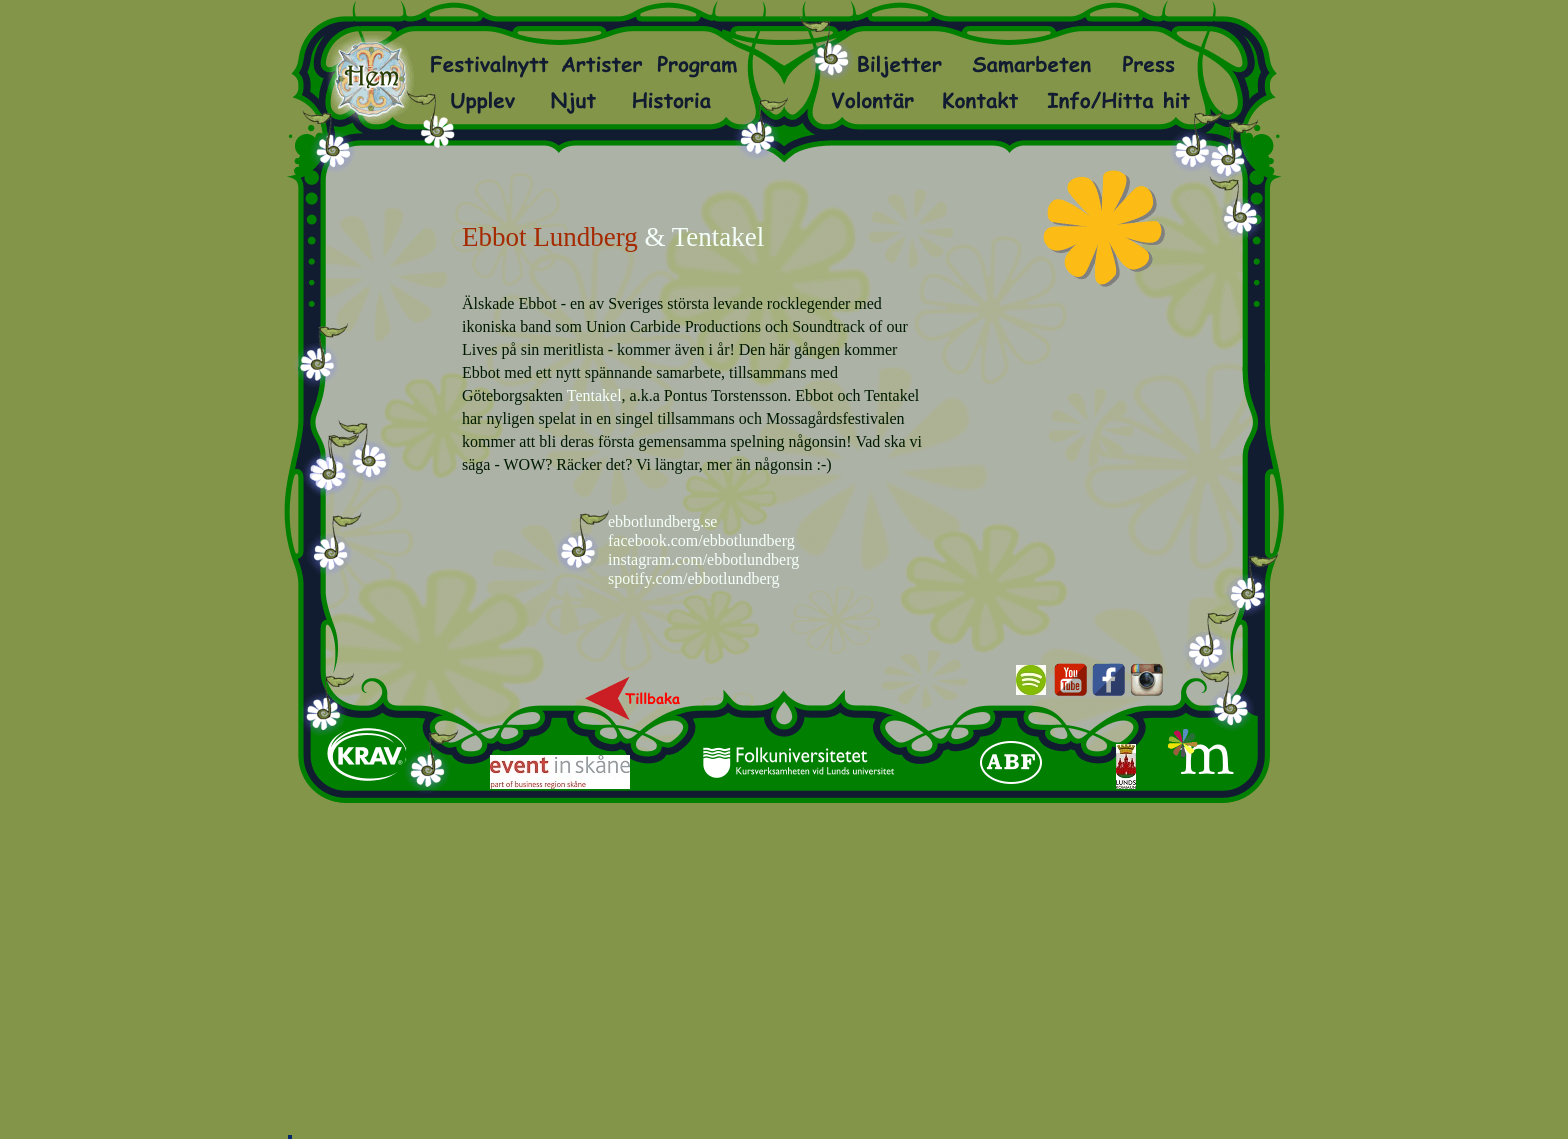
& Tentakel (704, 237)
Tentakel (594, 395)
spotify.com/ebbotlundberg (694, 578)
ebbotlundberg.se (662, 521)
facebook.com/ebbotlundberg (701, 540)
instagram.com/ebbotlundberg (703, 559)
